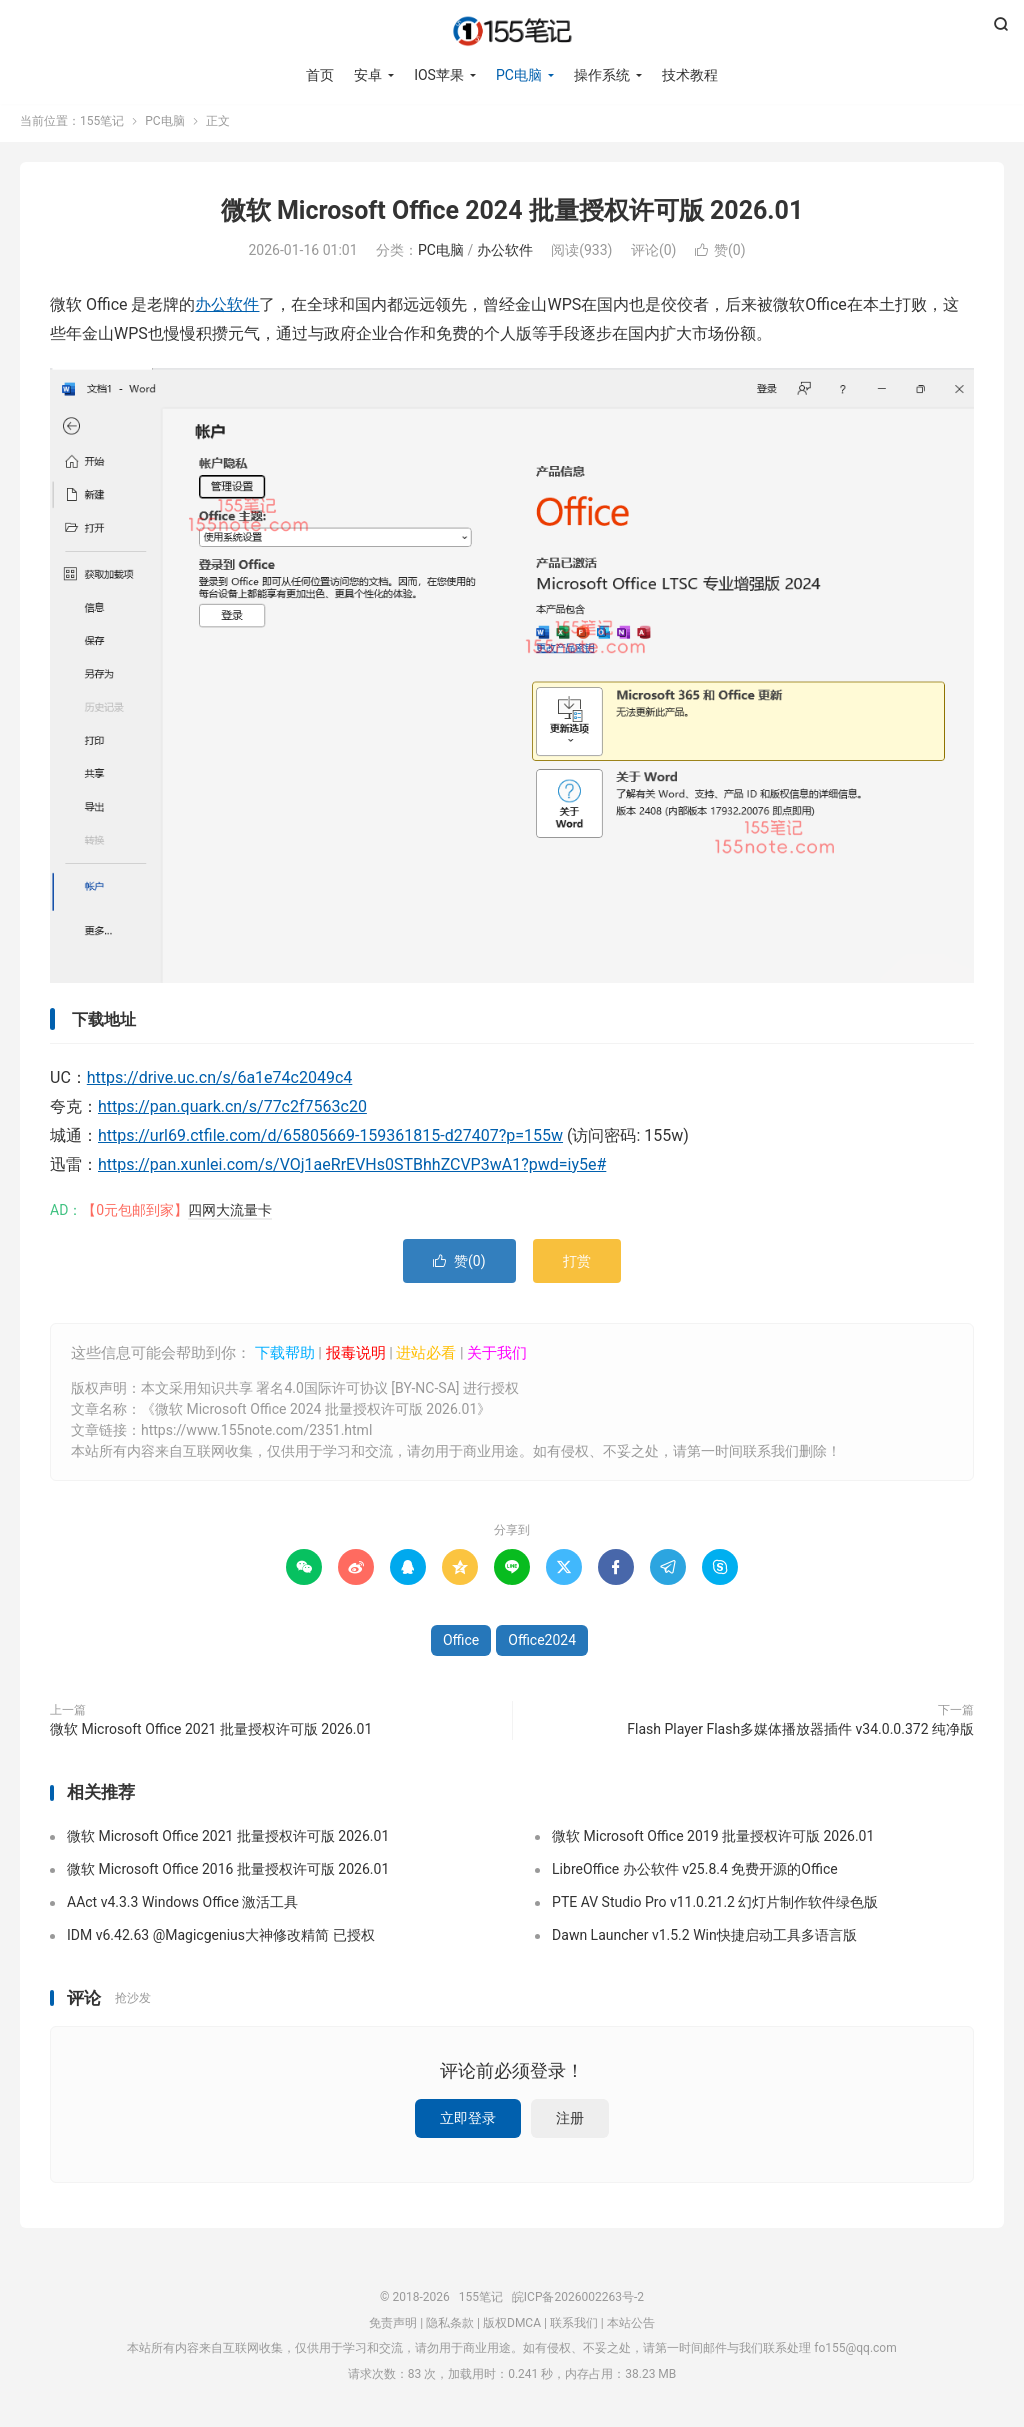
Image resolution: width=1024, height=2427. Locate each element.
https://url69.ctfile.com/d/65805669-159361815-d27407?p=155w (330, 1140)
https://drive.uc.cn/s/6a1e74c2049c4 (220, 1082)
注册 (570, 2123)
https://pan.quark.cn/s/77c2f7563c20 (232, 1111)
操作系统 (602, 75)
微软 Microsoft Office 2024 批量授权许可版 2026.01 (512, 215)
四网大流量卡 (230, 1214)
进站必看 (426, 1357)
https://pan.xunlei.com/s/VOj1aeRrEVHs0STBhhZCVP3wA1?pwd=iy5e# (352, 1168)
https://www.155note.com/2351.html (256, 1435)
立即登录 (468, 2123)
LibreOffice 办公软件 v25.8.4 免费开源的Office (695, 1873)
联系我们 (574, 2327)
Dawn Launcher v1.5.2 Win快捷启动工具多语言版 (704, 1939)
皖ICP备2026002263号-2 (578, 2302)
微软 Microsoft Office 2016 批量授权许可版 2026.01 (228, 1873)
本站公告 (631, 2327)
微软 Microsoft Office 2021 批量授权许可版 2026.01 (211, 1734)
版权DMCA (512, 2327)
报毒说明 (356, 1357)
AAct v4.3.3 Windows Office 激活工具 (182, 1906)
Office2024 (542, 1645)
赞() (720, 255)
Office (461, 1645)
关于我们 (497, 1357)
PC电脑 (519, 75)
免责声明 (393, 2327)
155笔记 (512, 31)
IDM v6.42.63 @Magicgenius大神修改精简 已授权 (221, 1939)
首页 (320, 75)
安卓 (368, 75)
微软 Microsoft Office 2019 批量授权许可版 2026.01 (713, 1840)
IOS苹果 (439, 75)
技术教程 (690, 75)
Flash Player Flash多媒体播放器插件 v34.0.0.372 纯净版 (800, 1734)
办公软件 (505, 255)
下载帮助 (283, 1357)
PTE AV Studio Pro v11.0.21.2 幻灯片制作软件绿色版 (715, 1906)
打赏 (577, 1265)
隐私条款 (450, 2327)
